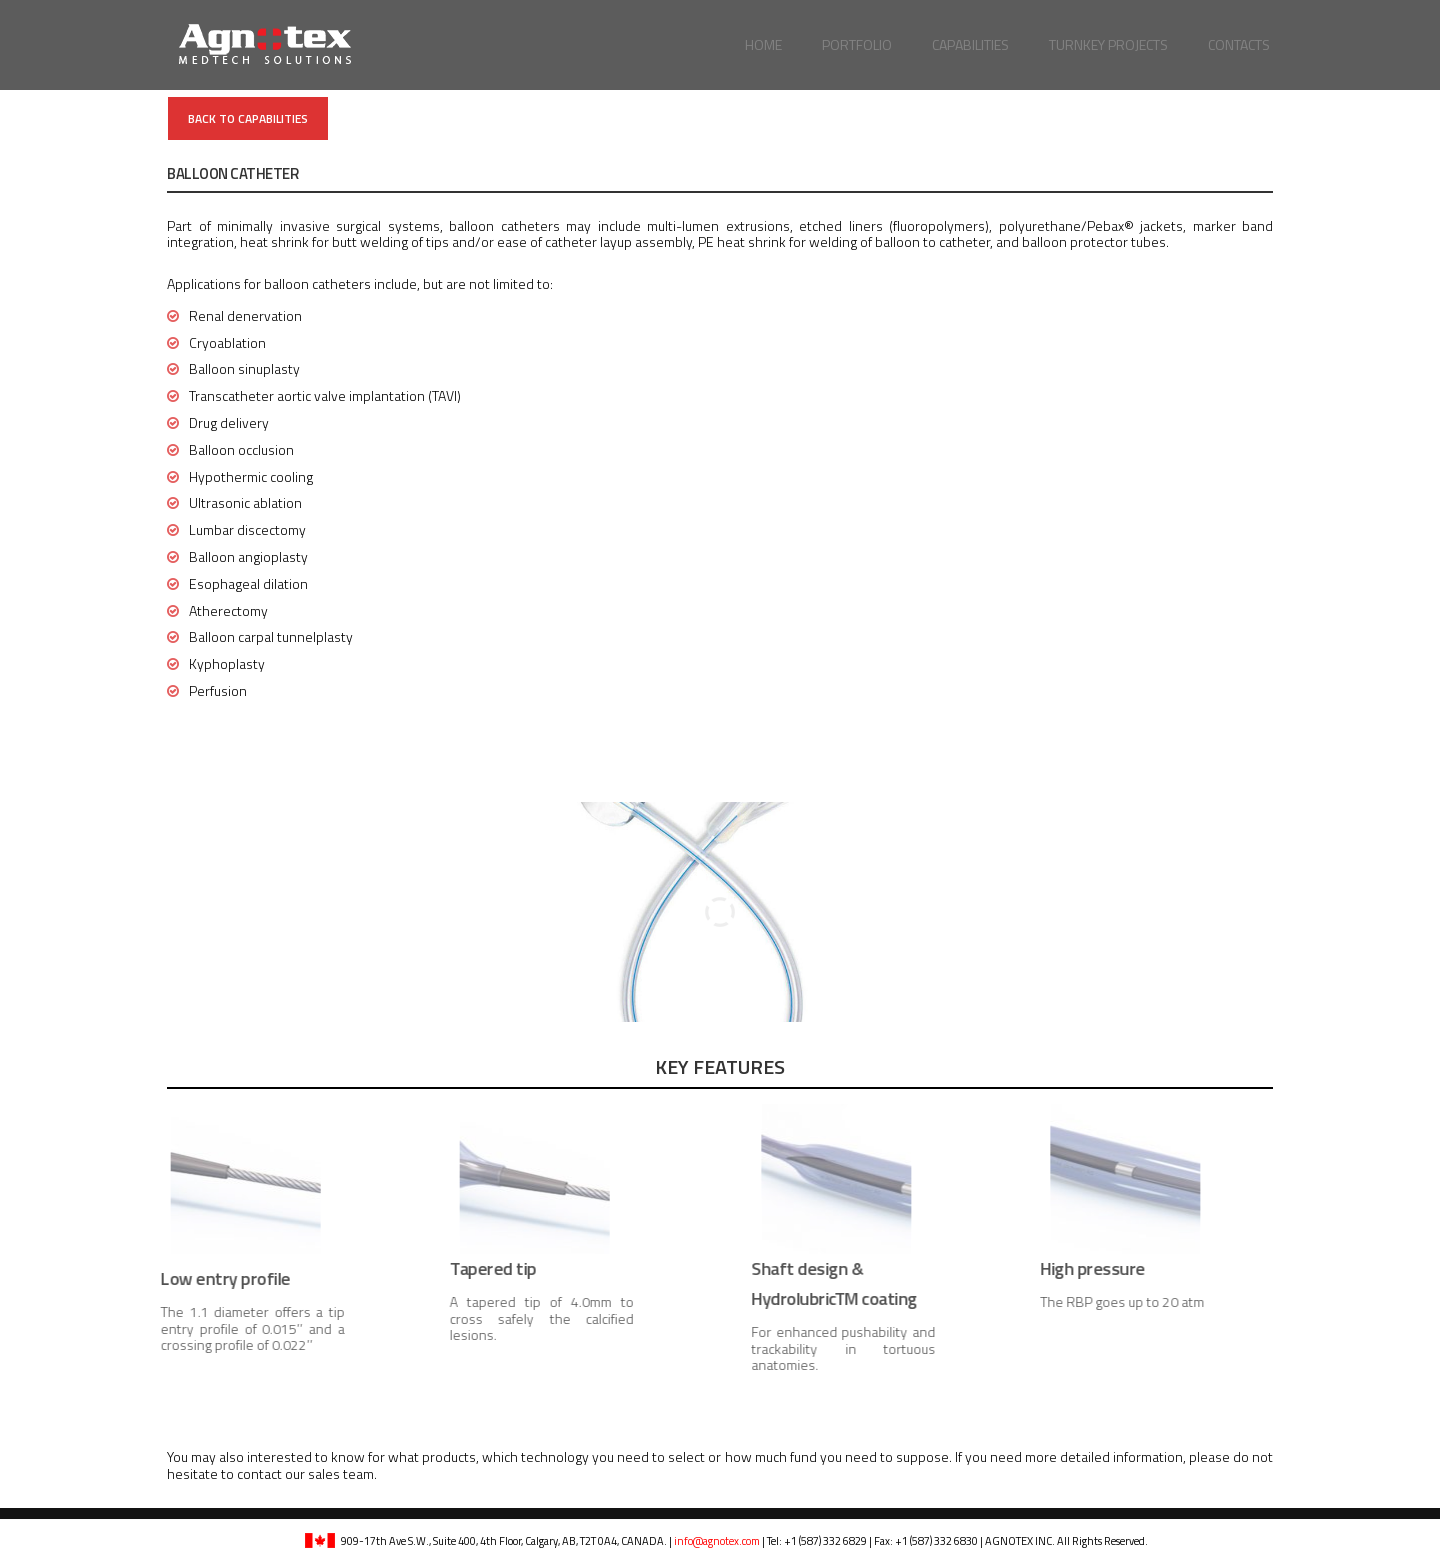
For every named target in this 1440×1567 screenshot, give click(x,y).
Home (763, 44)
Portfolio (857, 44)
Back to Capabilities (248, 118)
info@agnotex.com (717, 1541)
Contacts (1239, 44)
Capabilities (970, 44)
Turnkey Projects (1108, 44)
